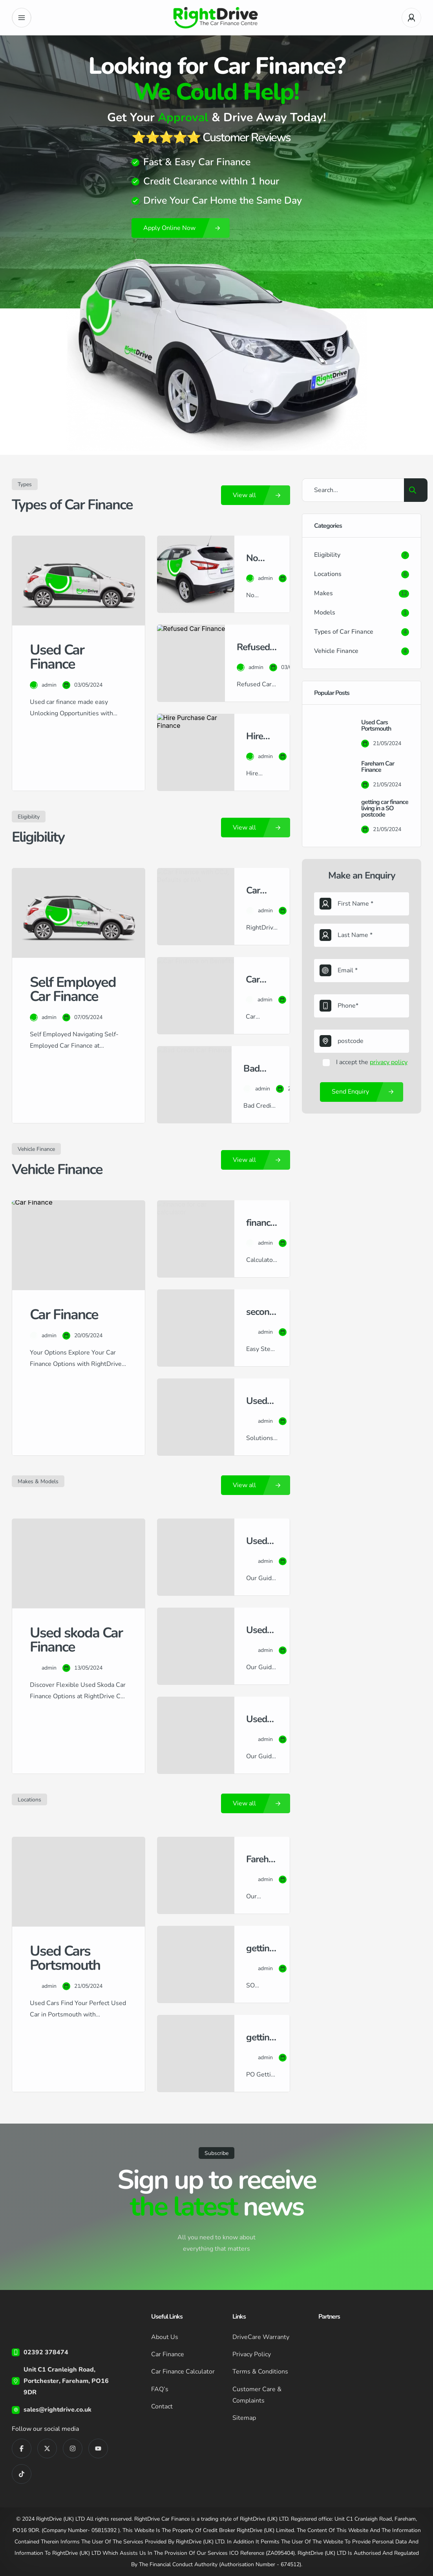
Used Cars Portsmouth (376, 725)
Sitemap (244, 2417)
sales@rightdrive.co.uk (57, 2409)
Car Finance (167, 2354)
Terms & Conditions (260, 2371)
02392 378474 (46, 2352)
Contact (162, 2406)
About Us (164, 2337)
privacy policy (388, 1062)
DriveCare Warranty (260, 2337)
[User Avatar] (411, 17)
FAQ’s (159, 2389)
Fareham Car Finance (377, 766)
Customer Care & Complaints (256, 2395)
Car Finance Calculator (183, 2371)
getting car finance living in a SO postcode (384, 808)
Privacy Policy (251, 2354)
